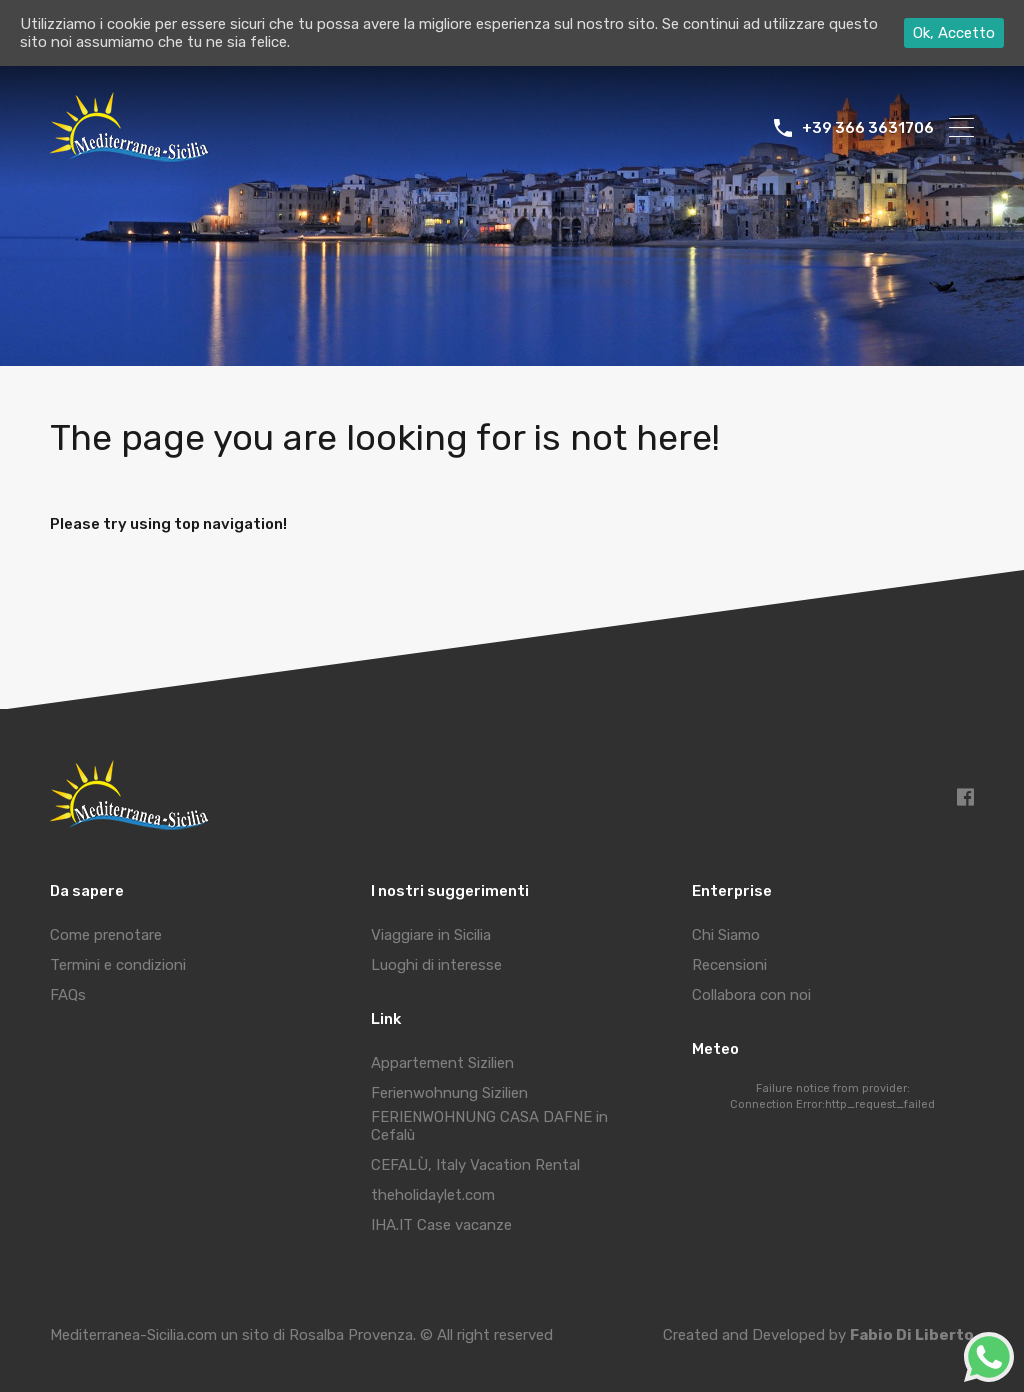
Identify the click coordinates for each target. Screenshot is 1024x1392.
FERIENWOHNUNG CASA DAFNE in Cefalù (489, 1126)
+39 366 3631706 (868, 128)
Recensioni (729, 965)
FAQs (68, 995)
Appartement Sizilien (442, 1063)
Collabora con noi (751, 995)
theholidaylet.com (433, 1195)
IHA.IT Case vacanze (441, 1225)
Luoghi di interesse (436, 965)
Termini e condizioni (118, 965)
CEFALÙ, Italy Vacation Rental (475, 1165)
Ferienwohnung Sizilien (449, 1093)
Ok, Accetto (954, 33)
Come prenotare (106, 935)
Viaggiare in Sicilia (431, 935)
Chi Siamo (726, 935)
